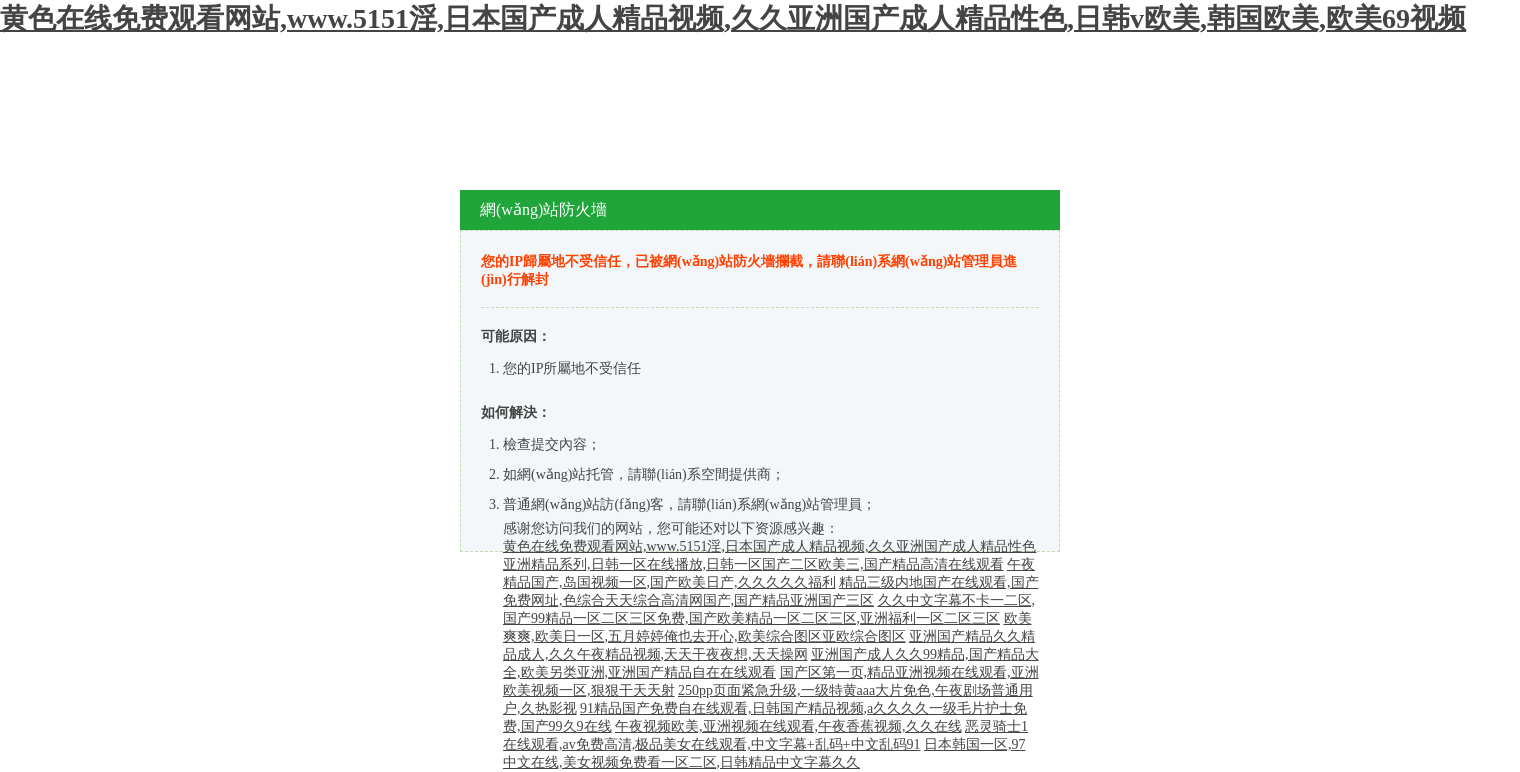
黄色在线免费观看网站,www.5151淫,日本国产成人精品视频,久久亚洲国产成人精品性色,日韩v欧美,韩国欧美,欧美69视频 (733, 18)
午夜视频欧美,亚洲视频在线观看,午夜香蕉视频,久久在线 (788, 726)
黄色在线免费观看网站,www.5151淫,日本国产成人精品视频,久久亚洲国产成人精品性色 (769, 546)
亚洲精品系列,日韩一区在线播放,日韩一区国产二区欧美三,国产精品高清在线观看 (753, 564)
